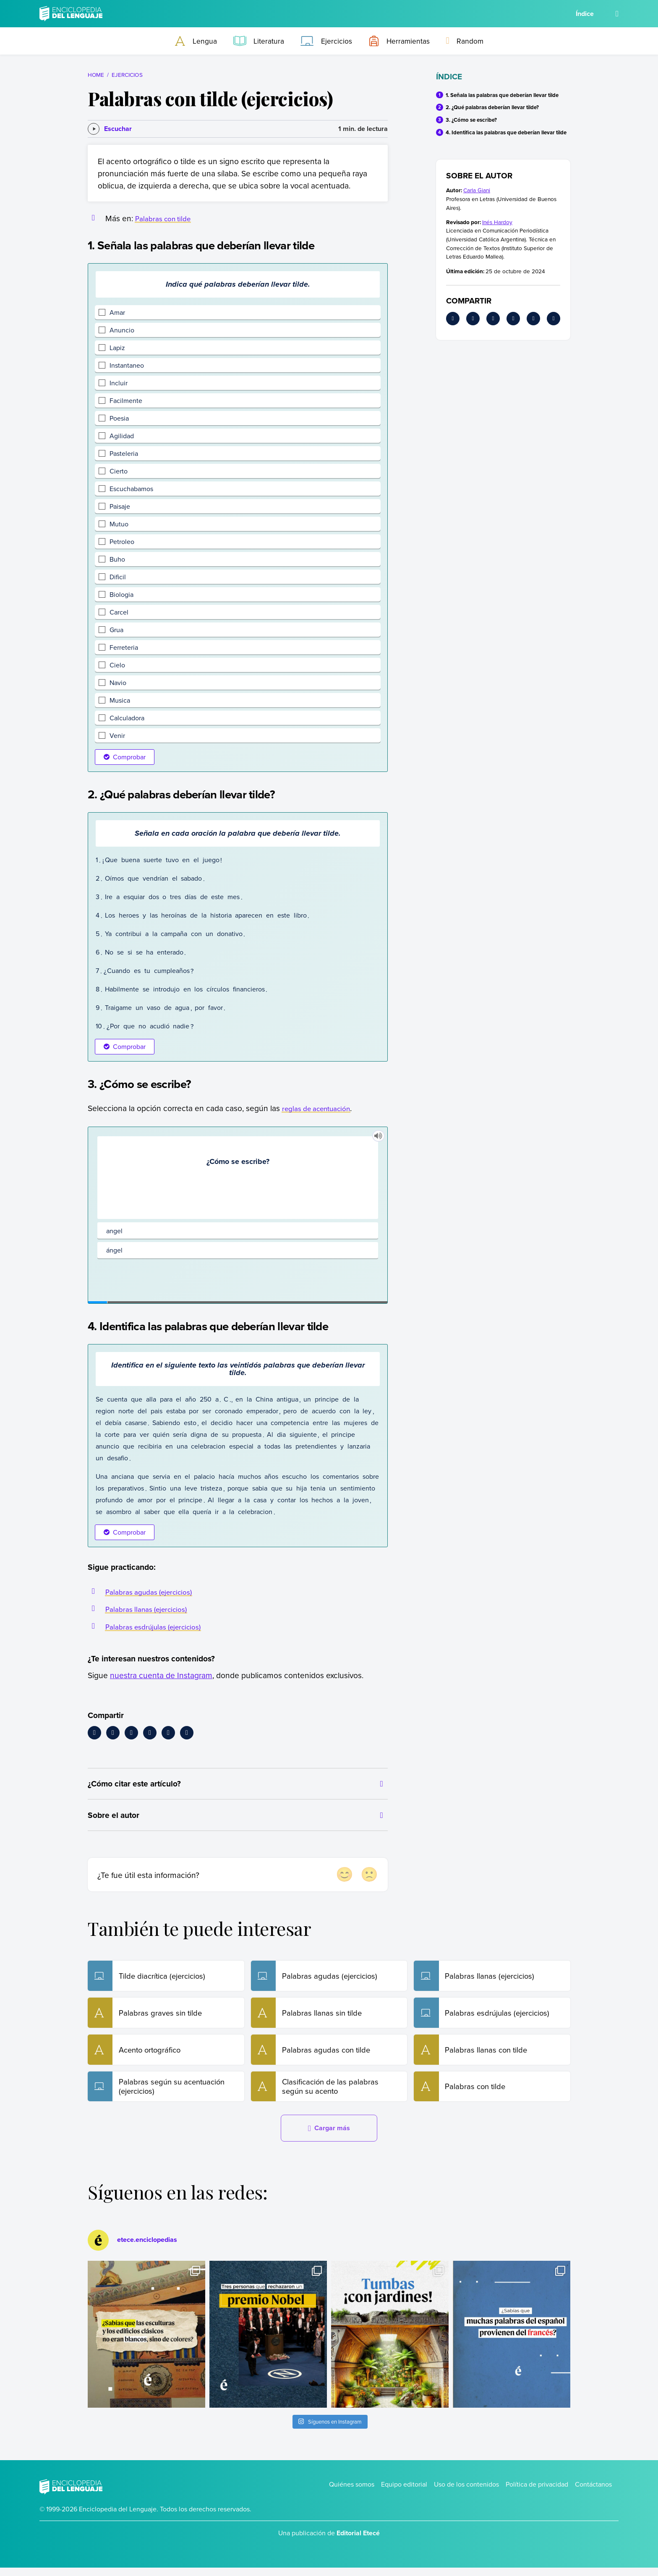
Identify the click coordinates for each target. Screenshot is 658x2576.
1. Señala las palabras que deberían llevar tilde (502, 95)
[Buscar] (617, 14)
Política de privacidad (537, 2492)
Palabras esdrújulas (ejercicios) (159, 1626)
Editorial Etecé (358, 2542)
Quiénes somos (351, 2492)
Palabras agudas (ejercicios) (154, 1591)
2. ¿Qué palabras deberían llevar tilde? (492, 107)
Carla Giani (476, 190)
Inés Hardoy (497, 222)
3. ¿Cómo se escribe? (471, 120)
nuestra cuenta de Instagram (161, 1675)
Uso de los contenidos (466, 2492)
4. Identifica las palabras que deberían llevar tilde (506, 132)
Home (96, 74)
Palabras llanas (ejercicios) (151, 1608)
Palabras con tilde (166, 218)
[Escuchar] (110, 129)
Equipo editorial (404, 2492)
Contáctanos (593, 2492)
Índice (585, 13)
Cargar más (329, 2137)
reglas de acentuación (321, 1108)
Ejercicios (127, 74)
